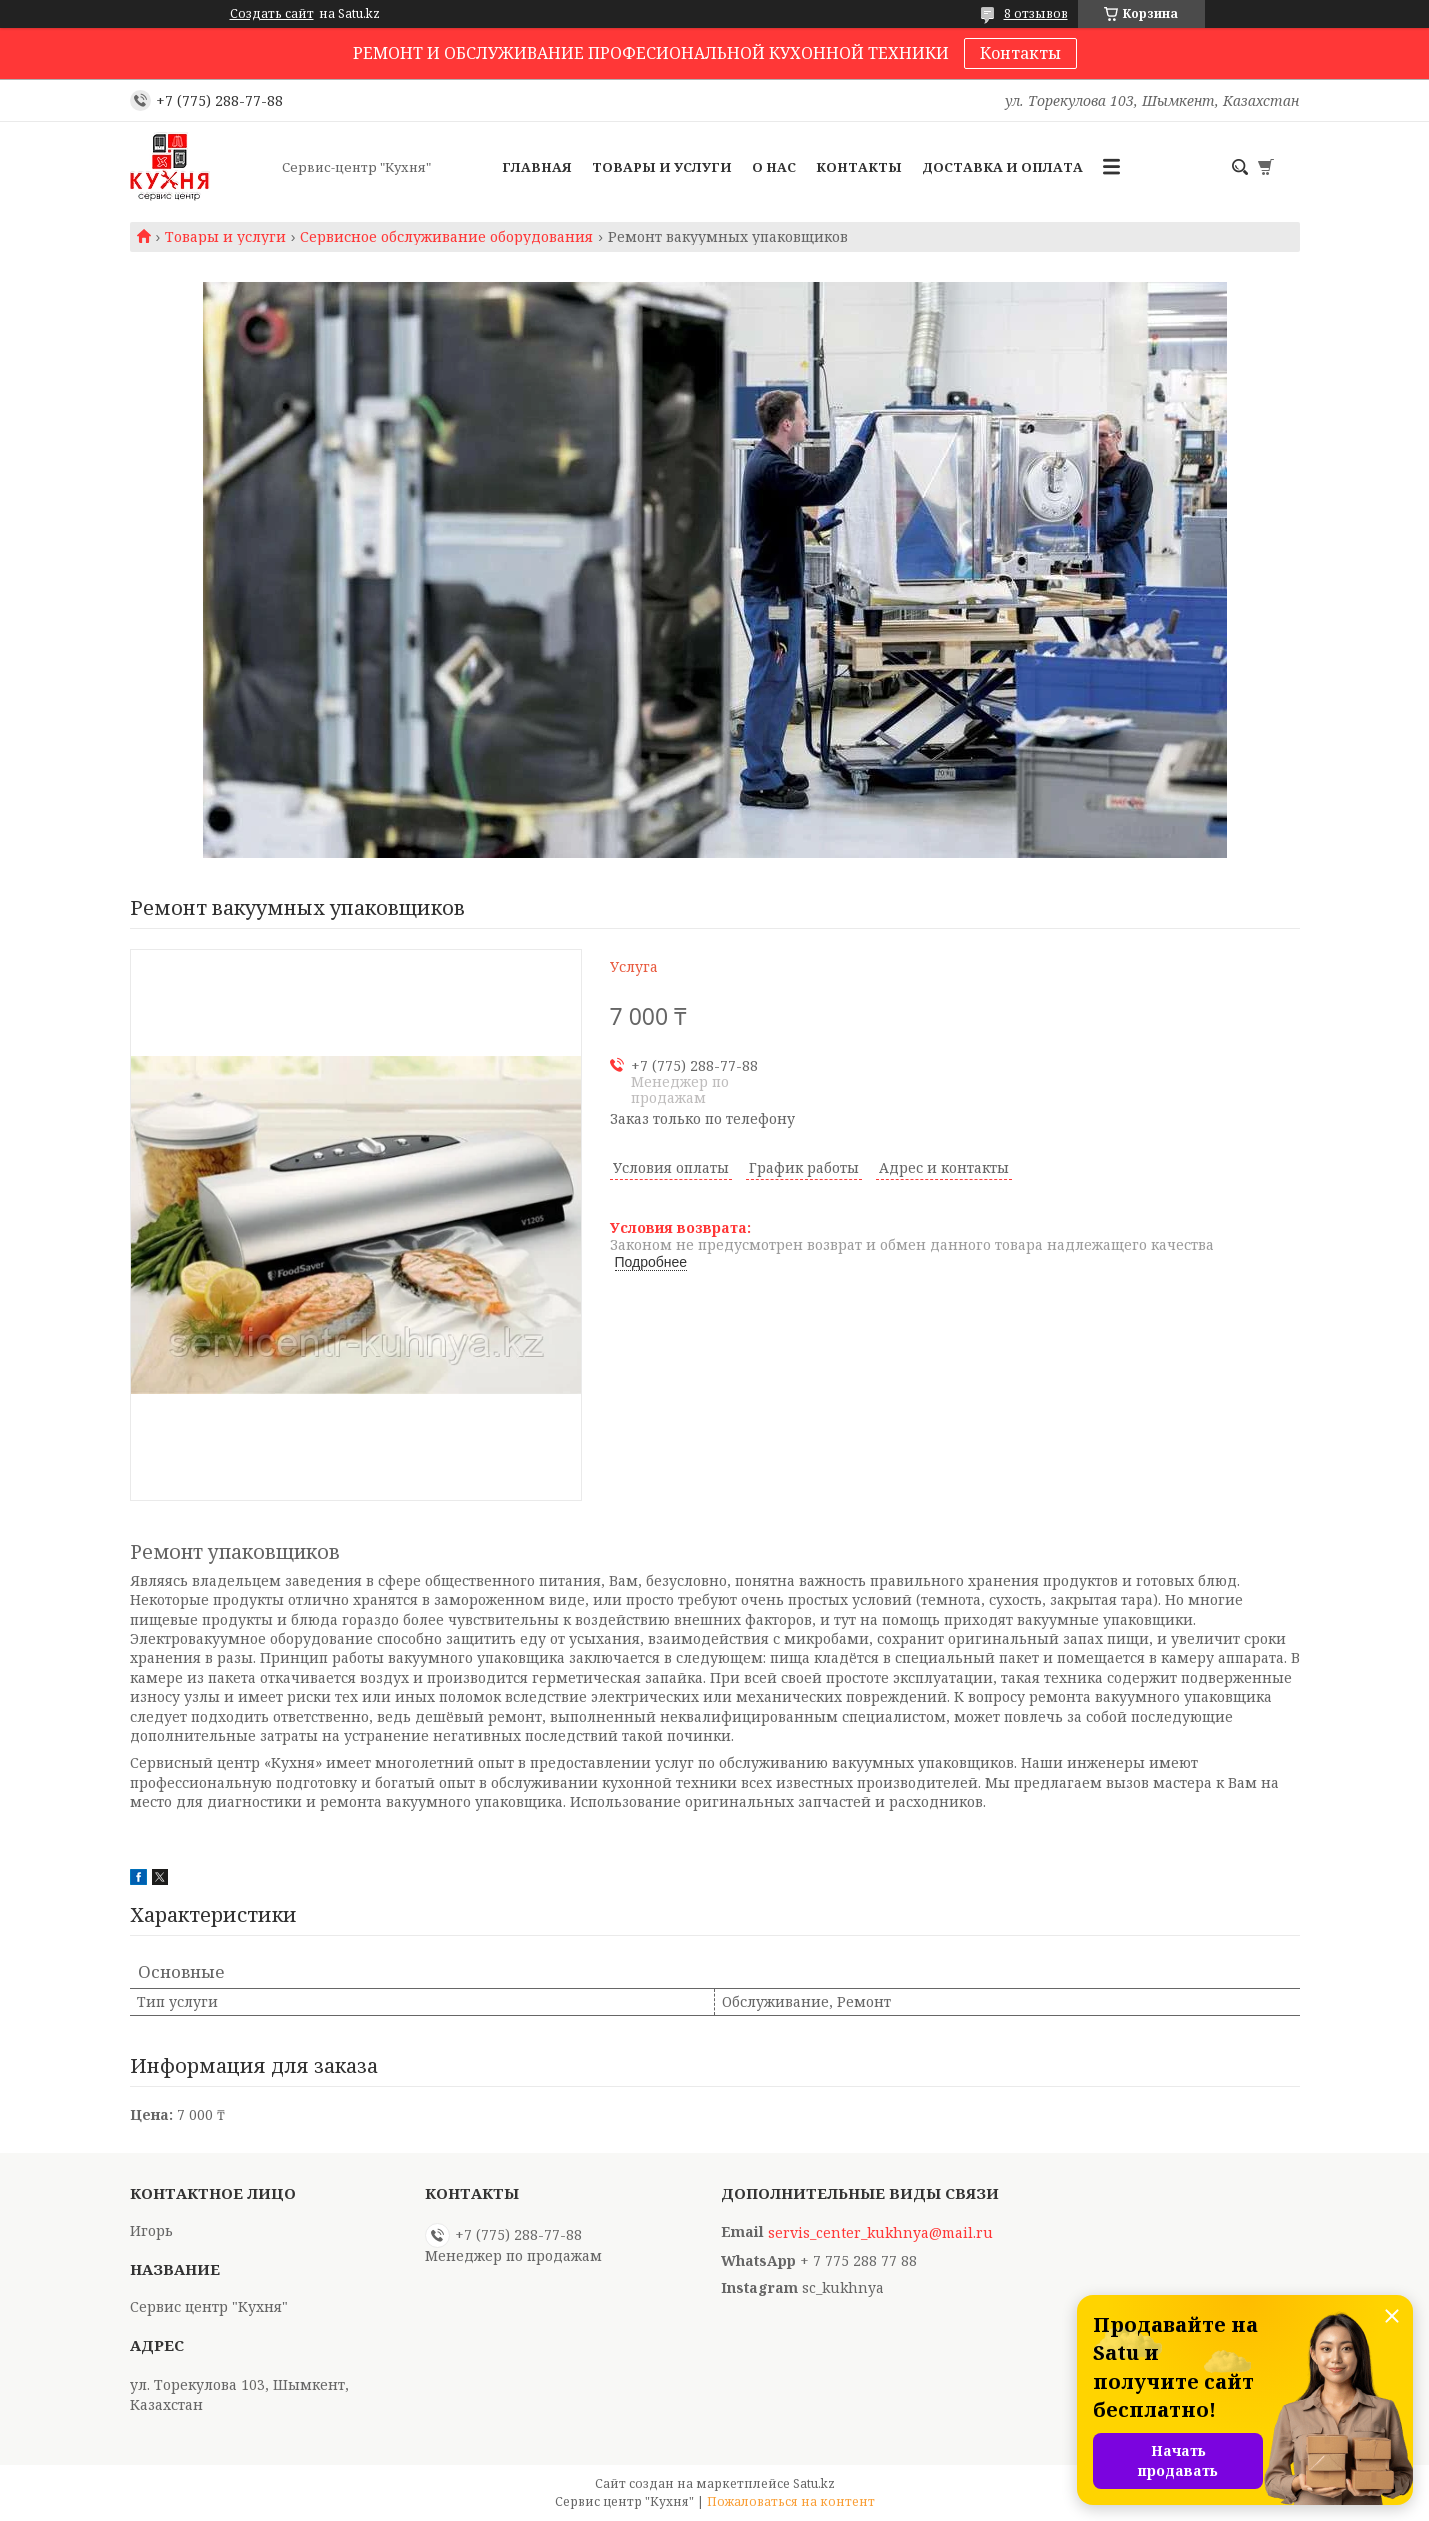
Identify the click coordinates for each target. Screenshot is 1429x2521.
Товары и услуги (662, 167)
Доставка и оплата (1002, 167)
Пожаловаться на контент (791, 2501)
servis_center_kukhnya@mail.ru (880, 2233)
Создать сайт (272, 14)
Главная (537, 167)
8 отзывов (1036, 13)
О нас (774, 167)
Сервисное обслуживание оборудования (446, 237)
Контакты (1020, 53)
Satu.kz (814, 2483)
